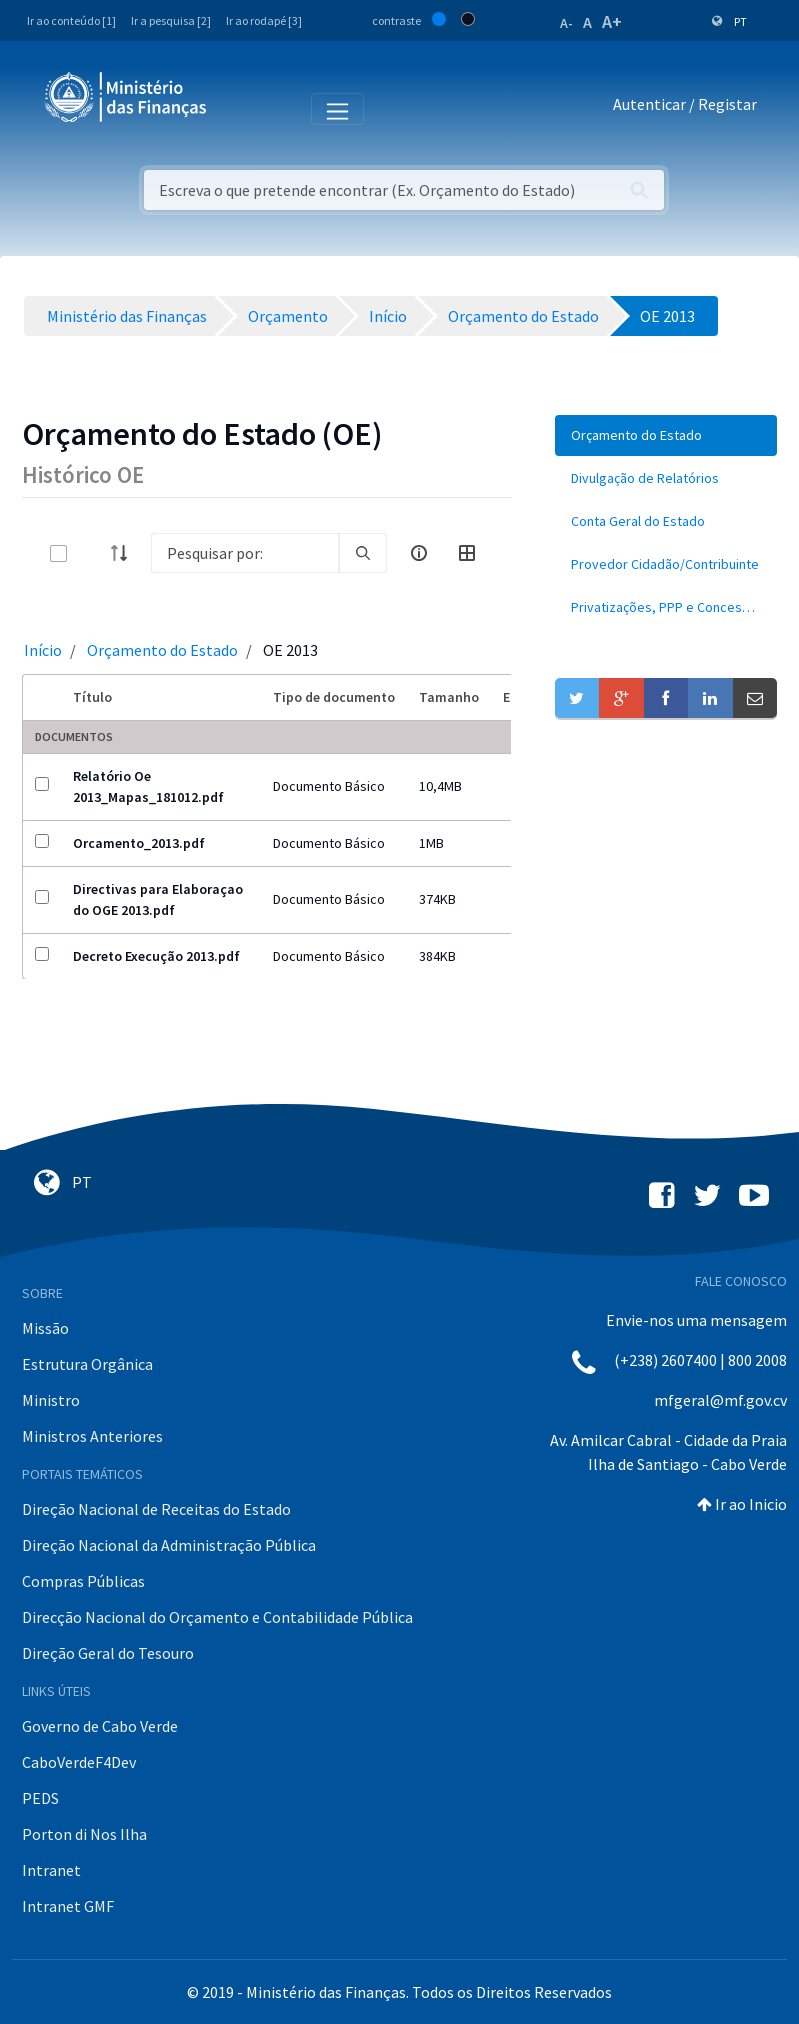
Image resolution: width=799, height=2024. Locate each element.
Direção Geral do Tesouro (108, 1653)
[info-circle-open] (419, 553)
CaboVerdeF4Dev (79, 1762)
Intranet (51, 1870)
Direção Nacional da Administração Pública (169, 1545)
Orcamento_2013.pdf (139, 843)
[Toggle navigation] (238, 108)
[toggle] (91, 553)
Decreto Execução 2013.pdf (156, 956)
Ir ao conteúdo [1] (71, 20)
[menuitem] (666, 435)
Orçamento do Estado (162, 650)
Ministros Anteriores (92, 1436)
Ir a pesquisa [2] (171, 20)
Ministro (51, 1400)
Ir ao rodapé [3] (264, 20)
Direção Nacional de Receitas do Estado (156, 1509)
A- (566, 23)
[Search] (245, 553)
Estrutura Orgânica (87, 1364)
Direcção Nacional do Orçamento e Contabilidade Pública (217, 1617)
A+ (612, 21)
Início (43, 650)
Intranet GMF (68, 1906)
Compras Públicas (83, 1581)
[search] (363, 553)
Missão (45, 1328)
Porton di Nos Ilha (84, 1834)
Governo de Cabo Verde (100, 1726)
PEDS (40, 1798)
